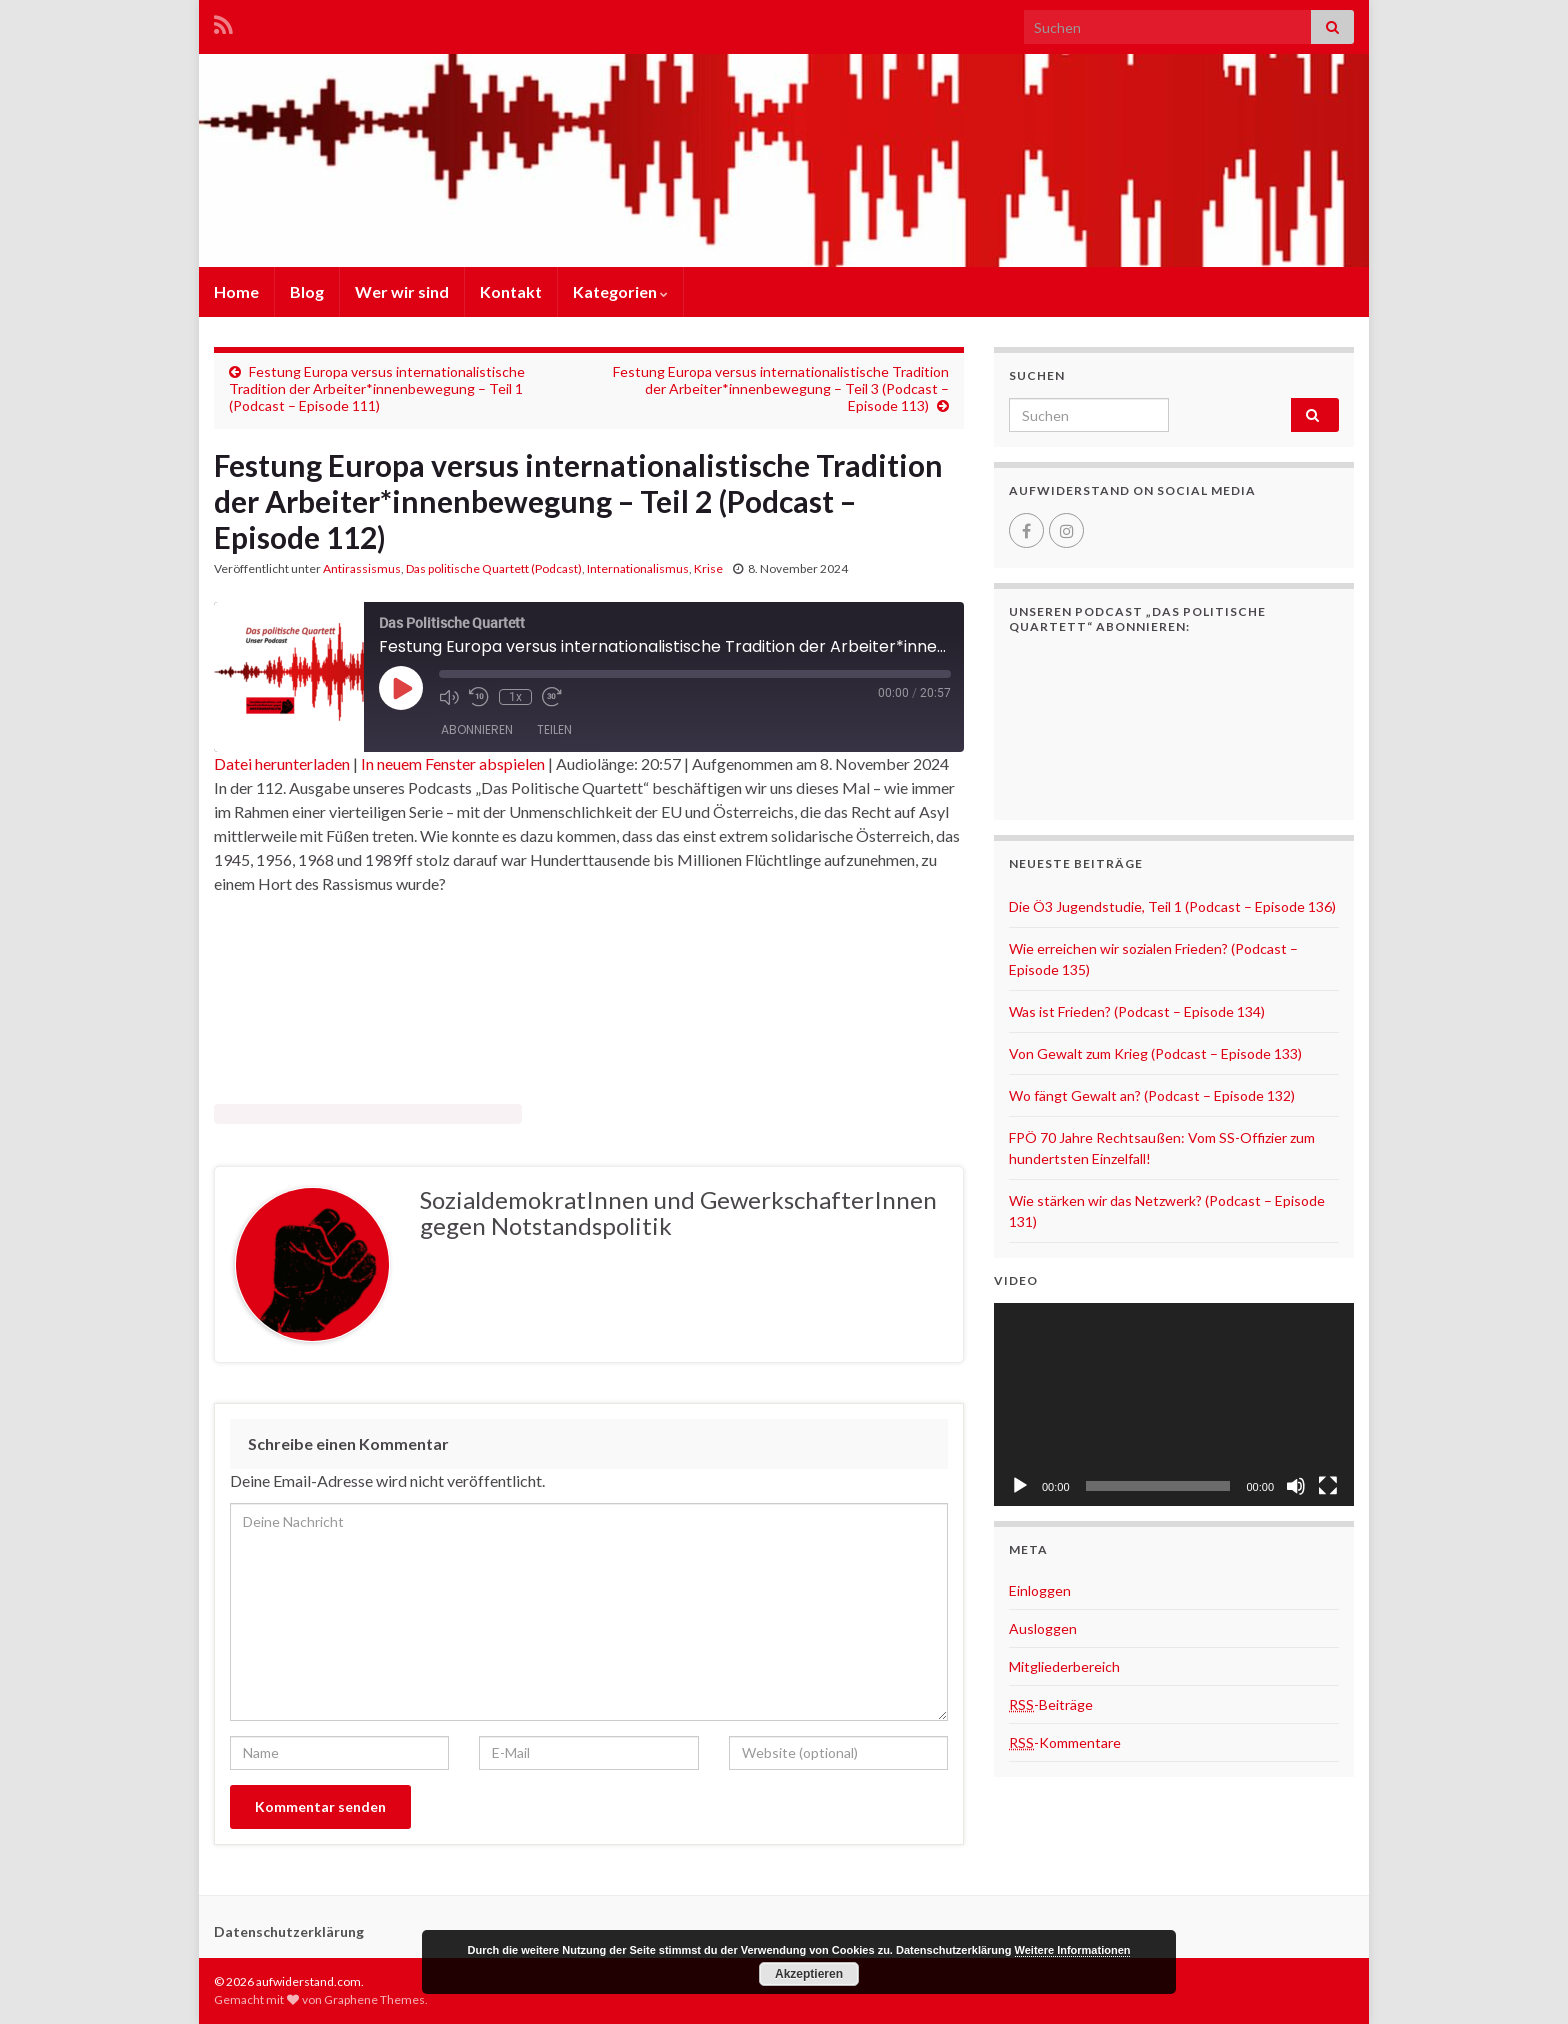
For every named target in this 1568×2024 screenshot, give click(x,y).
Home (236, 291)
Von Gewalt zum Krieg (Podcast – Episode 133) (1155, 1053)
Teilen (554, 729)
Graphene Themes (374, 1999)
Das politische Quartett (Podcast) (494, 568)
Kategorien (620, 291)
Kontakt (511, 291)
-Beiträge (1051, 1704)
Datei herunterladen (282, 763)
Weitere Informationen (1073, 1950)
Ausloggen (1043, 1628)
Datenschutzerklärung (289, 1931)
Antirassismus (362, 568)
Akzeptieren (809, 1974)
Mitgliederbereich (1064, 1666)
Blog (307, 291)
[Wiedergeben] (1020, 1486)
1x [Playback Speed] (515, 697)
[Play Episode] (401, 688)
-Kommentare (1065, 1742)
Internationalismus (638, 568)
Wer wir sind (402, 291)
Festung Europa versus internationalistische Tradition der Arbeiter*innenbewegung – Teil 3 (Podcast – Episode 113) (781, 388)
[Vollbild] (1328, 1486)
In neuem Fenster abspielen (453, 763)
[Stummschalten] (1296, 1486)
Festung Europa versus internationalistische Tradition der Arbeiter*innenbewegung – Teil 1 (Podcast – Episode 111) (377, 388)
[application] (1174, 1404)
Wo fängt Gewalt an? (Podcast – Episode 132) (1152, 1095)
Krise (708, 568)
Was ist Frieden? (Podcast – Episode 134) (1137, 1011)
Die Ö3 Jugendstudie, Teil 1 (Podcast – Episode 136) (1172, 906)
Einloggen (1040, 1590)
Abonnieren (477, 729)
